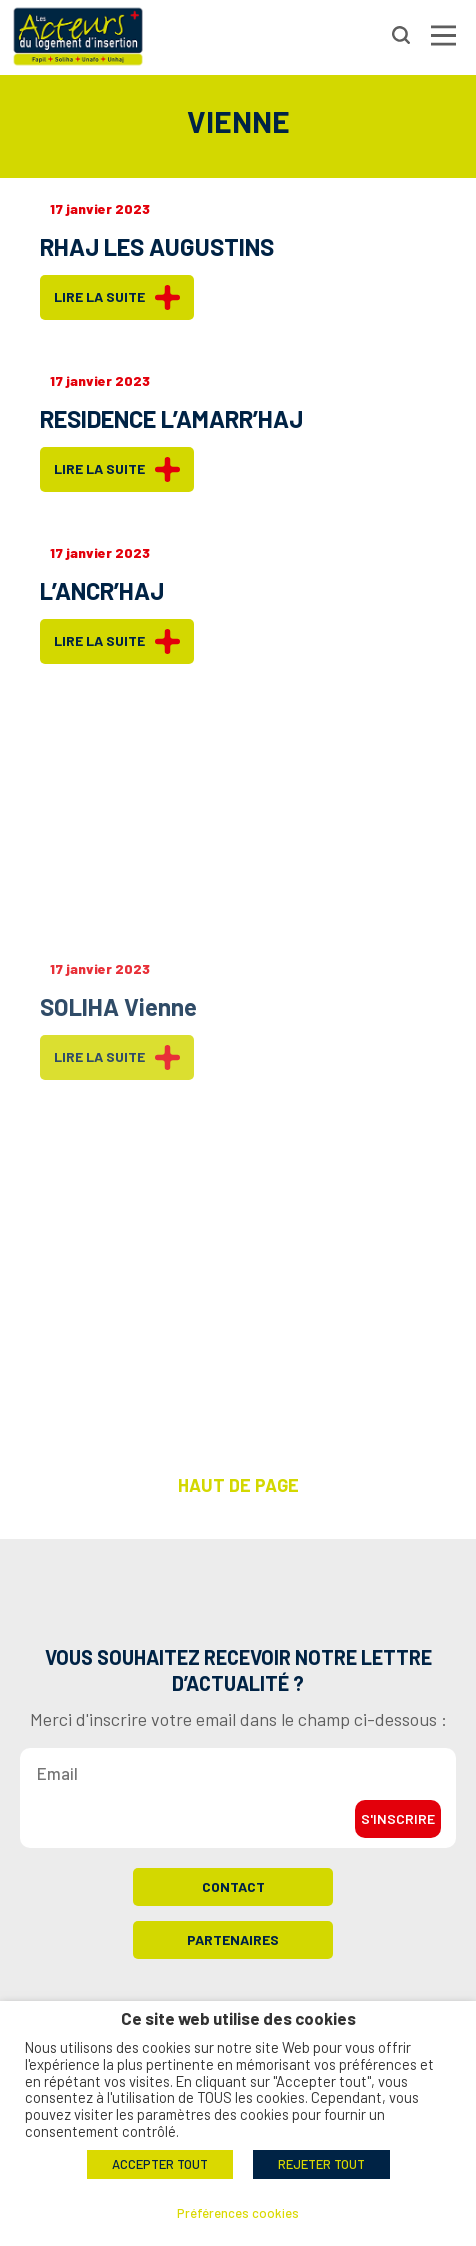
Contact (233, 1893)
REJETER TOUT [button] (321, 2164)
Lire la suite (117, 297)
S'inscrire (398, 1825)
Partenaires (233, 1946)
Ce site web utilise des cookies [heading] (238, 2018)
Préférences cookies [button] (238, 2213)
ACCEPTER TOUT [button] (160, 2164)
